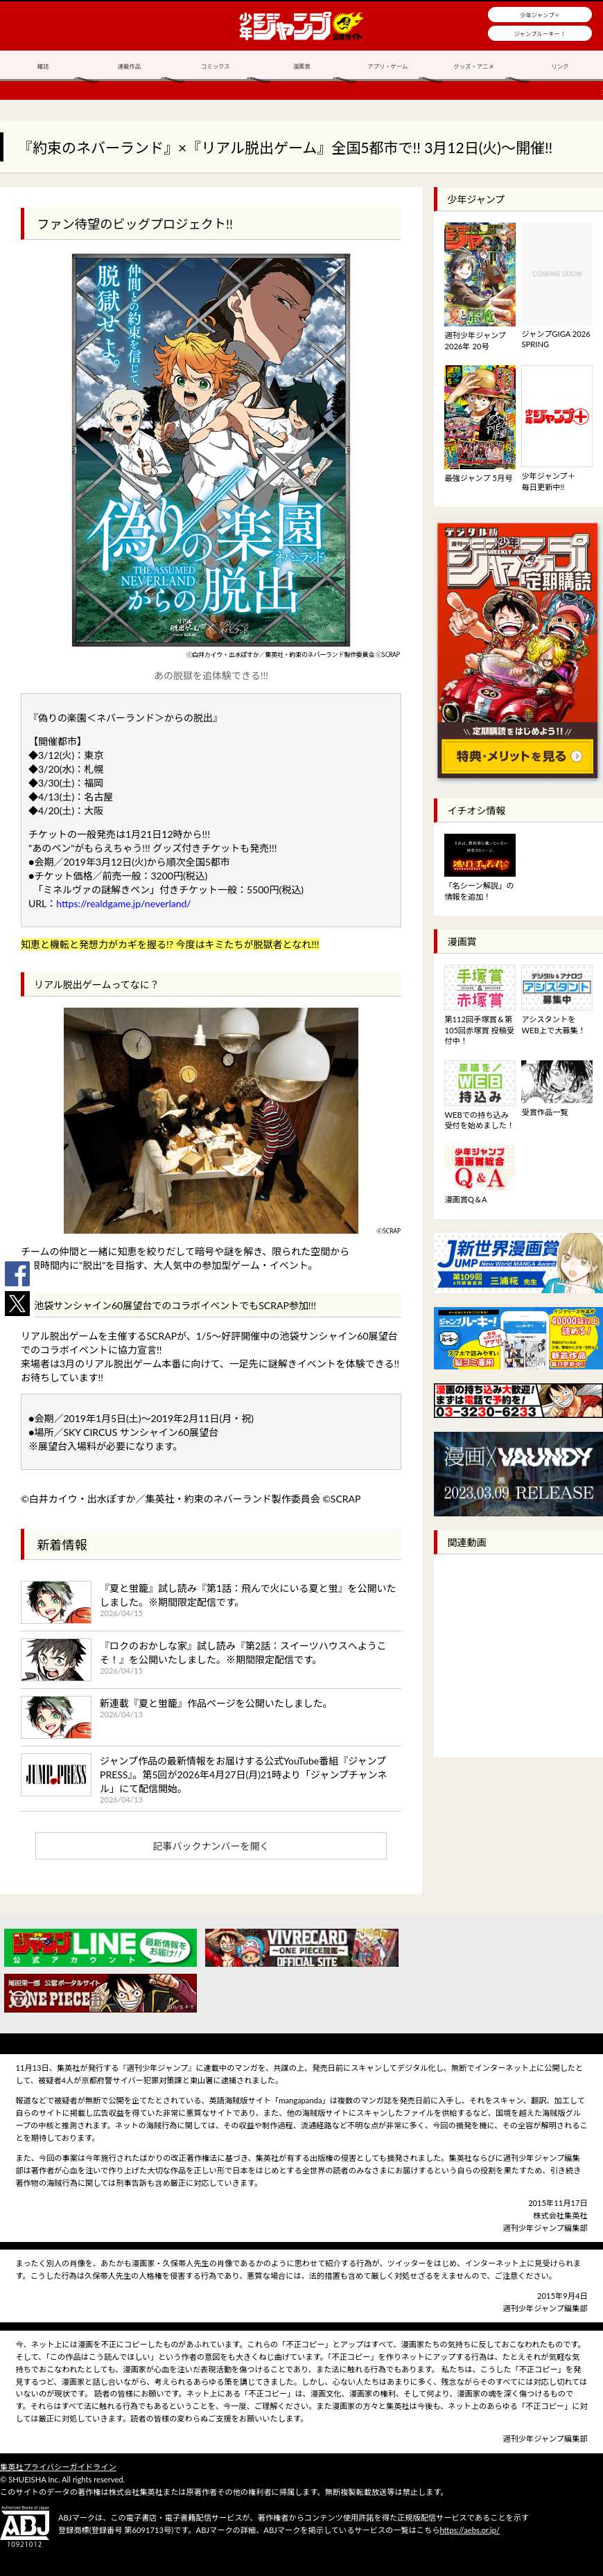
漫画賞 (301, 66)
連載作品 (129, 66)
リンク (559, 66)
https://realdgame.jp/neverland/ (123, 903)
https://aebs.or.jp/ (469, 2529)
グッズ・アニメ (473, 66)
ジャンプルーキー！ (540, 33)
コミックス (215, 66)
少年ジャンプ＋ (540, 15)
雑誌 (43, 66)
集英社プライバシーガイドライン (58, 2466)
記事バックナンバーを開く (210, 1846)
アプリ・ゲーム (387, 66)
